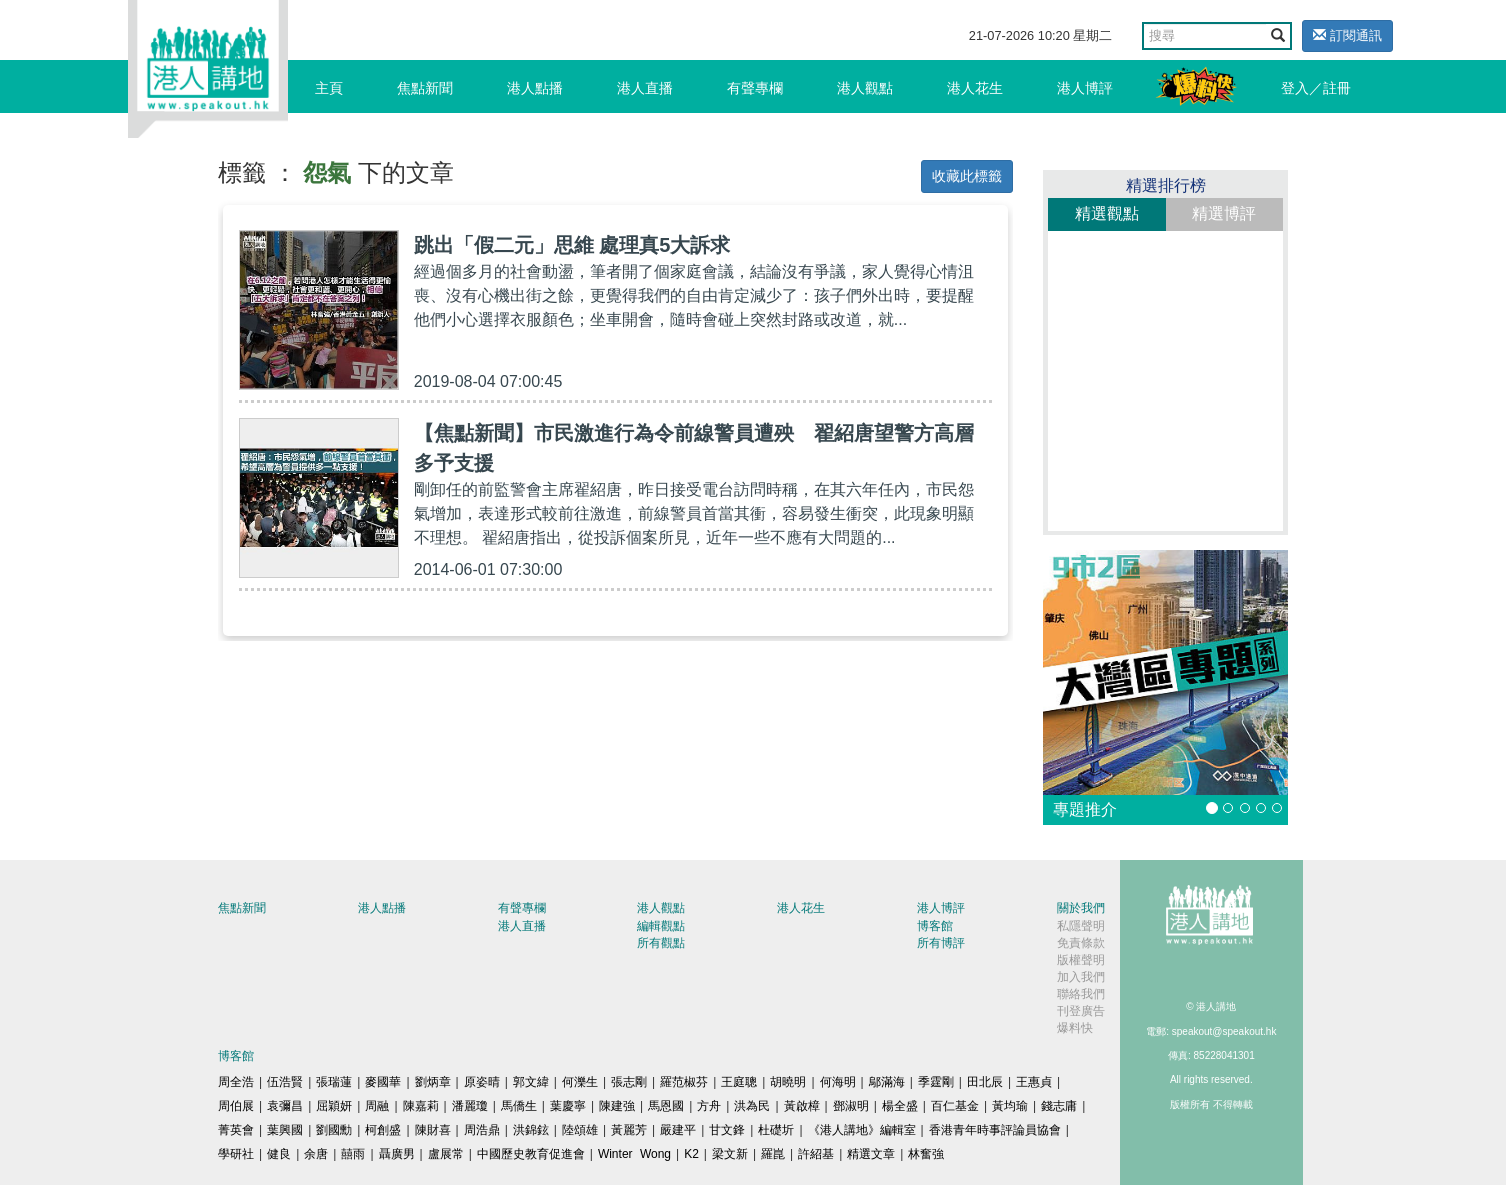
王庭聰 (739, 1082)
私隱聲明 (1081, 926)
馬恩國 (666, 1106)
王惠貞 (1034, 1082)
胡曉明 (788, 1082)
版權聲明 (1081, 960)
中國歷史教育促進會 (531, 1154)
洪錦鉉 (531, 1130)
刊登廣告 (1081, 1011)
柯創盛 (383, 1130)
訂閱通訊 (1347, 35)
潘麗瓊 (470, 1106)
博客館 (935, 926)
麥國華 (383, 1082)
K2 (691, 1154)
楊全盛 (900, 1106)
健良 (279, 1154)
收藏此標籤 (967, 176)
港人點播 (535, 88)
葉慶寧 (568, 1106)
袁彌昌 (285, 1106)
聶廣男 (397, 1154)
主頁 (329, 88)
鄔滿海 (887, 1082)
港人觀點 (865, 88)
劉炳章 (433, 1082)
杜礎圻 (776, 1130)
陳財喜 (433, 1130)
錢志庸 (1059, 1106)
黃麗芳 (629, 1130)
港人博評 (1085, 88)
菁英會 (236, 1130)
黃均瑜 (1010, 1106)
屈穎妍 (334, 1106)
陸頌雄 (580, 1130)
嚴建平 (678, 1130)
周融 (377, 1106)
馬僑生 (519, 1106)
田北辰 (985, 1082)
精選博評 (1224, 213)
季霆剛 (936, 1082)
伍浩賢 (285, 1082)
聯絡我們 (1081, 994)
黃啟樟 (802, 1106)
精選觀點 (1107, 213)
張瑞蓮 (334, 1082)
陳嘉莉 (421, 1106)
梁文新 (730, 1154)
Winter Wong (634, 1154)
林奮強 (926, 1154)
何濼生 (580, 1082)
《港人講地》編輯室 (862, 1130)
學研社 (236, 1154)
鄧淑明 (851, 1106)
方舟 (709, 1106)
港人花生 (975, 88)
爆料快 (1075, 1028)
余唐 (316, 1154)
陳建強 (617, 1106)
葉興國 (285, 1130)
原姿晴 (482, 1082)
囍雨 (353, 1154)
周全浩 (236, 1082)
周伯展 (236, 1106)
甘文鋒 (727, 1130)
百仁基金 (955, 1106)
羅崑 (773, 1154)
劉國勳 (334, 1130)
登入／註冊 (1316, 88)
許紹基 (816, 1154)
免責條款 (1081, 943)
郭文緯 (531, 1082)
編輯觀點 (661, 926)
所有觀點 (661, 943)
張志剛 (629, 1082)
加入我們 (1081, 977)
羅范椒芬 (684, 1082)
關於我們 (1081, 908)
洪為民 (752, 1106)
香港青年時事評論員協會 (995, 1130)
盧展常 (446, 1154)
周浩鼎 (482, 1130)
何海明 (838, 1082)
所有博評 (941, 943)
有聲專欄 (755, 88)
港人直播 (645, 88)
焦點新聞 (425, 88)
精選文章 (871, 1154)
